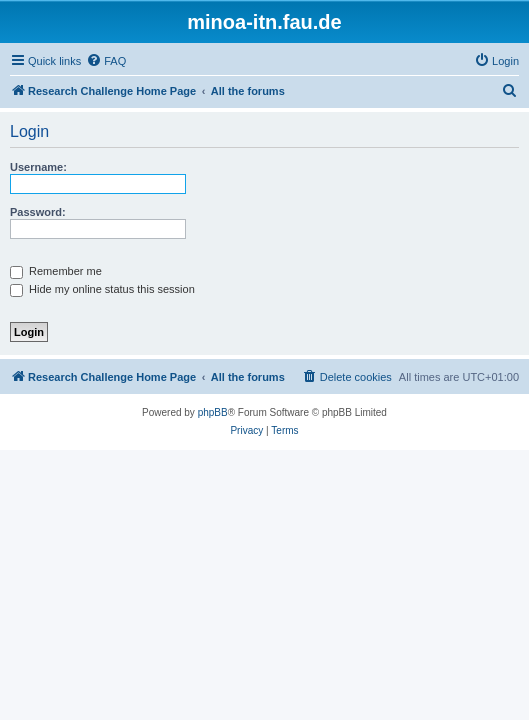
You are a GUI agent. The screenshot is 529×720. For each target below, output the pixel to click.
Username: (38, 167)
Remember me (56, 271)
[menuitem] (106, 61)
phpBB (213, 412)
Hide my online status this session (102, 289)
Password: (38, 212)
